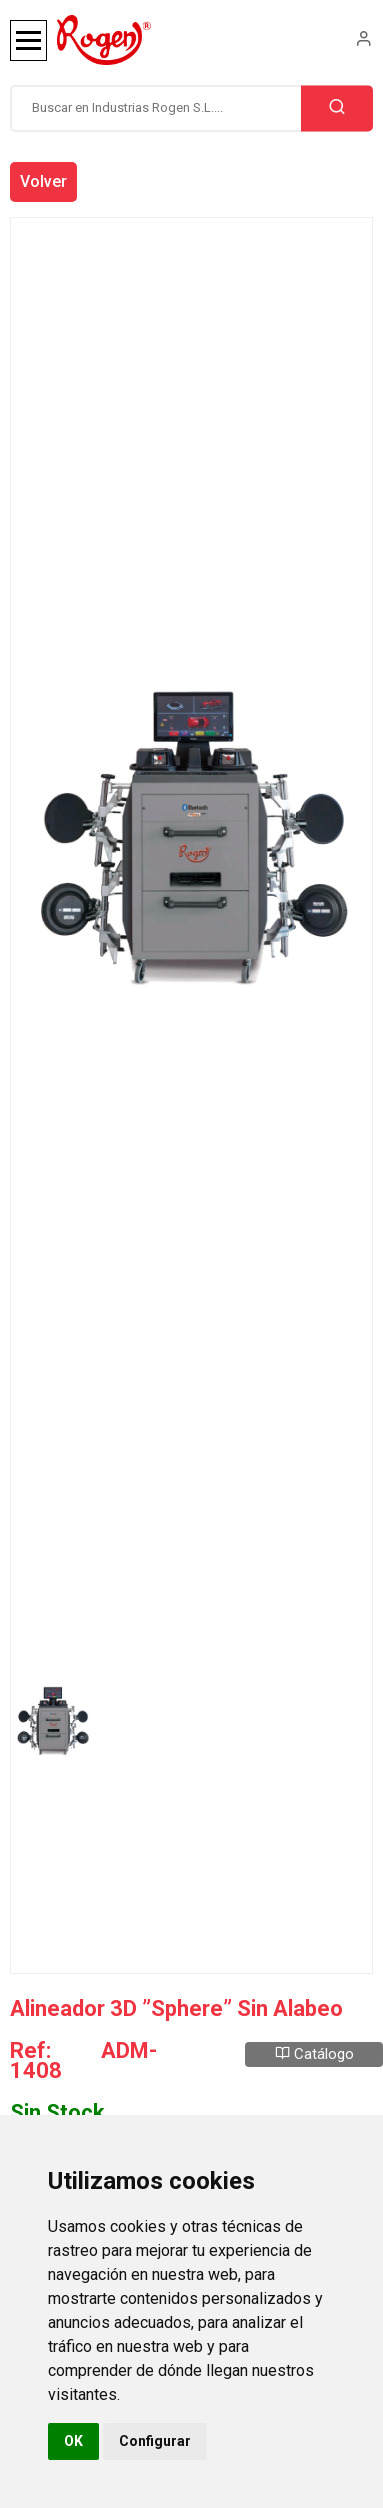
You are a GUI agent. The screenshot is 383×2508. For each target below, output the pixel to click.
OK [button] (73, 2441)
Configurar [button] (155, 2441)
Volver (43, 181)
